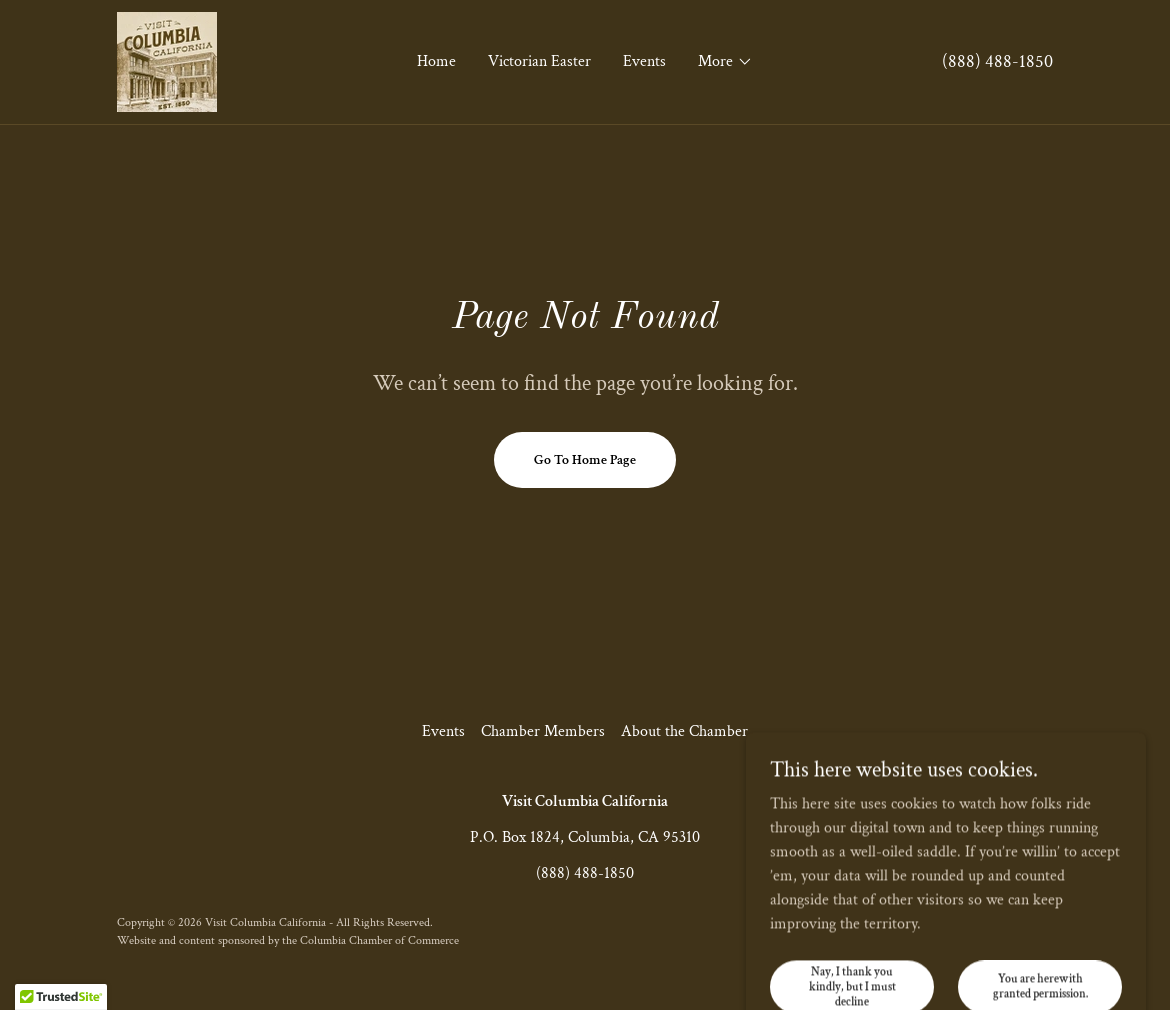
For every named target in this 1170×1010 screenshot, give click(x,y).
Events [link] (644, 61)
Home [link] (436, 61)
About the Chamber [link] (684, 731)
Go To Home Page (585, 460)
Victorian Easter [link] (539, 61)
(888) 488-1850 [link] (997, 61)
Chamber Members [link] (543, 731)
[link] (167, 60)
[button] (725, 62)
